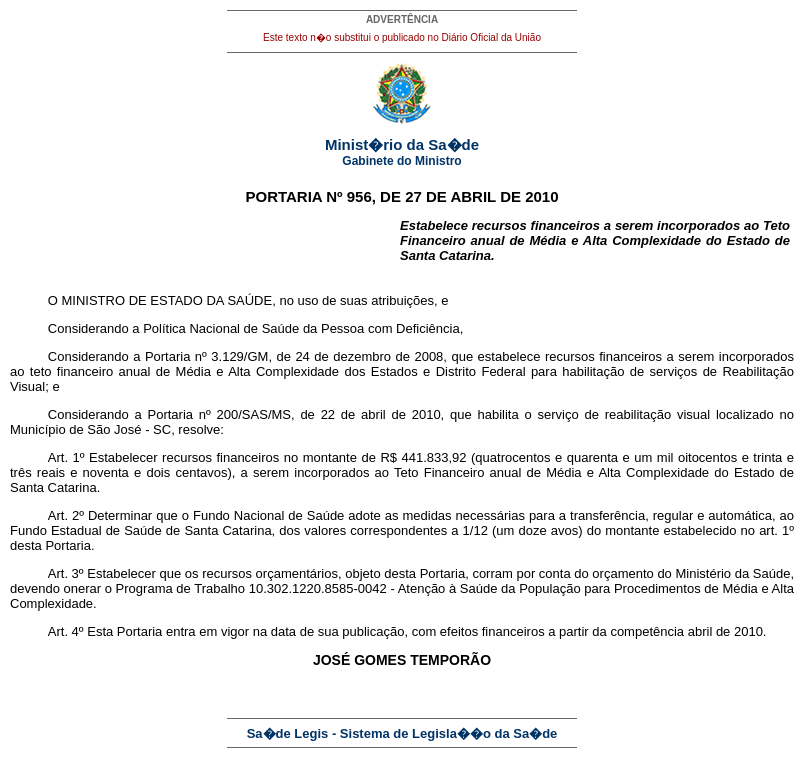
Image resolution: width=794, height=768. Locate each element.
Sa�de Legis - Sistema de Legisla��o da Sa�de (402, 733)
